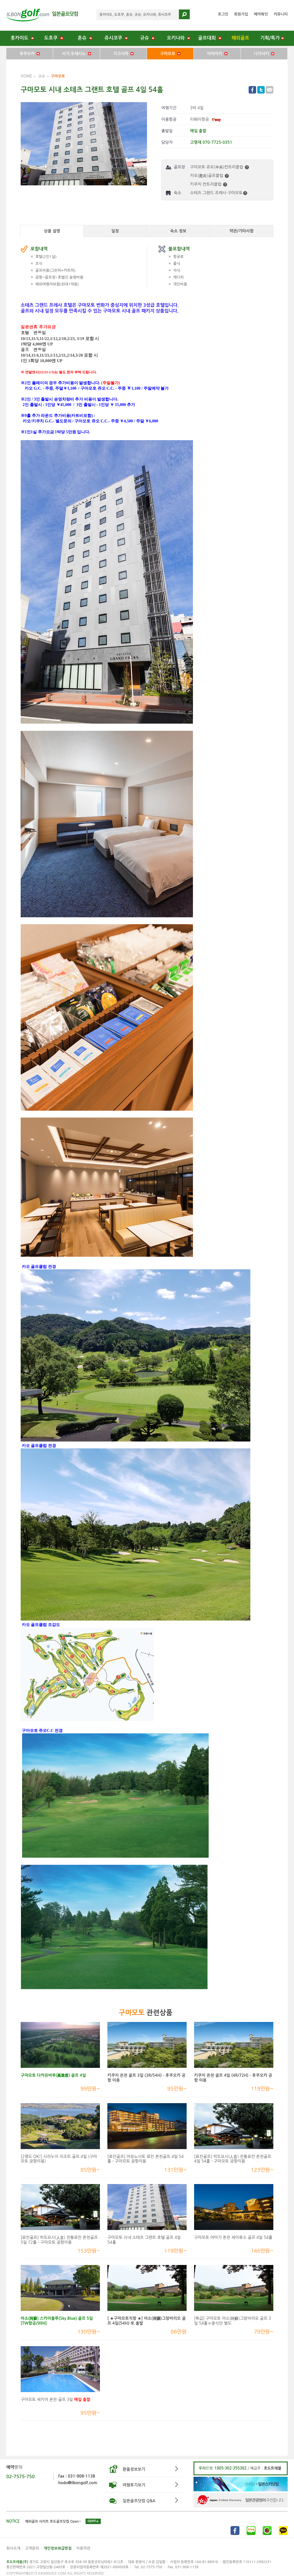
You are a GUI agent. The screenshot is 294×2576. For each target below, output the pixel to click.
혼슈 (85, 38)
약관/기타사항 (241, 231)
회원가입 (241, 14)
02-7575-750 (20, 2476)
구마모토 (170, 54)
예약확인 (261, 14)
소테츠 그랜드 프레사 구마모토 (218, 193)
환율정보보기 (134, 2469)
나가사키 (264, 54)
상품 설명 (52, 231)
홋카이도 (22, 38)
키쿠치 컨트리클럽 (208, 184)
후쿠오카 (30, 54)
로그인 (223, 14)
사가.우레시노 (76, 54)
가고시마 (123, 54)
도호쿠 (53, 38)
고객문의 (32, 2548)
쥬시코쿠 (116, 38)
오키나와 (178, 38)
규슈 (147, 38)
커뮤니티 (281, 14)
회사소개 (13, 2548)
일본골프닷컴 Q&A (139, 2501)
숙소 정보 (178, 231)
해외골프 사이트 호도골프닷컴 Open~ (53, 2521)
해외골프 (241, 38)
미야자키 (217, 54)
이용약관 (83, 2548)
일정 (115, 231)
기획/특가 (272, 38)
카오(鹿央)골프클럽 (209, 176)
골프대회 (209, 38)
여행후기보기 (134, 2485)
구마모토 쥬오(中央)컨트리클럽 (219, 167)
